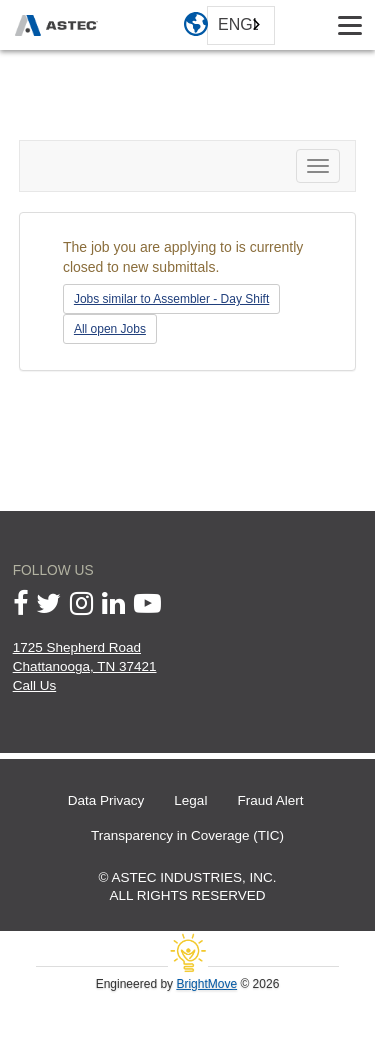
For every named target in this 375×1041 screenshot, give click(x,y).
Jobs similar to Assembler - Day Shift (171, 299)
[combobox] (241, 25)
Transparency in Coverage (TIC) (187, 835)
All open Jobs (110, 329)
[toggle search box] (300, 25)
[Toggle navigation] (350, 25)
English (238, 24)
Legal (190, 800)
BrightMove (206, 984)
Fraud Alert (270, 800)
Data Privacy (106, 800)
